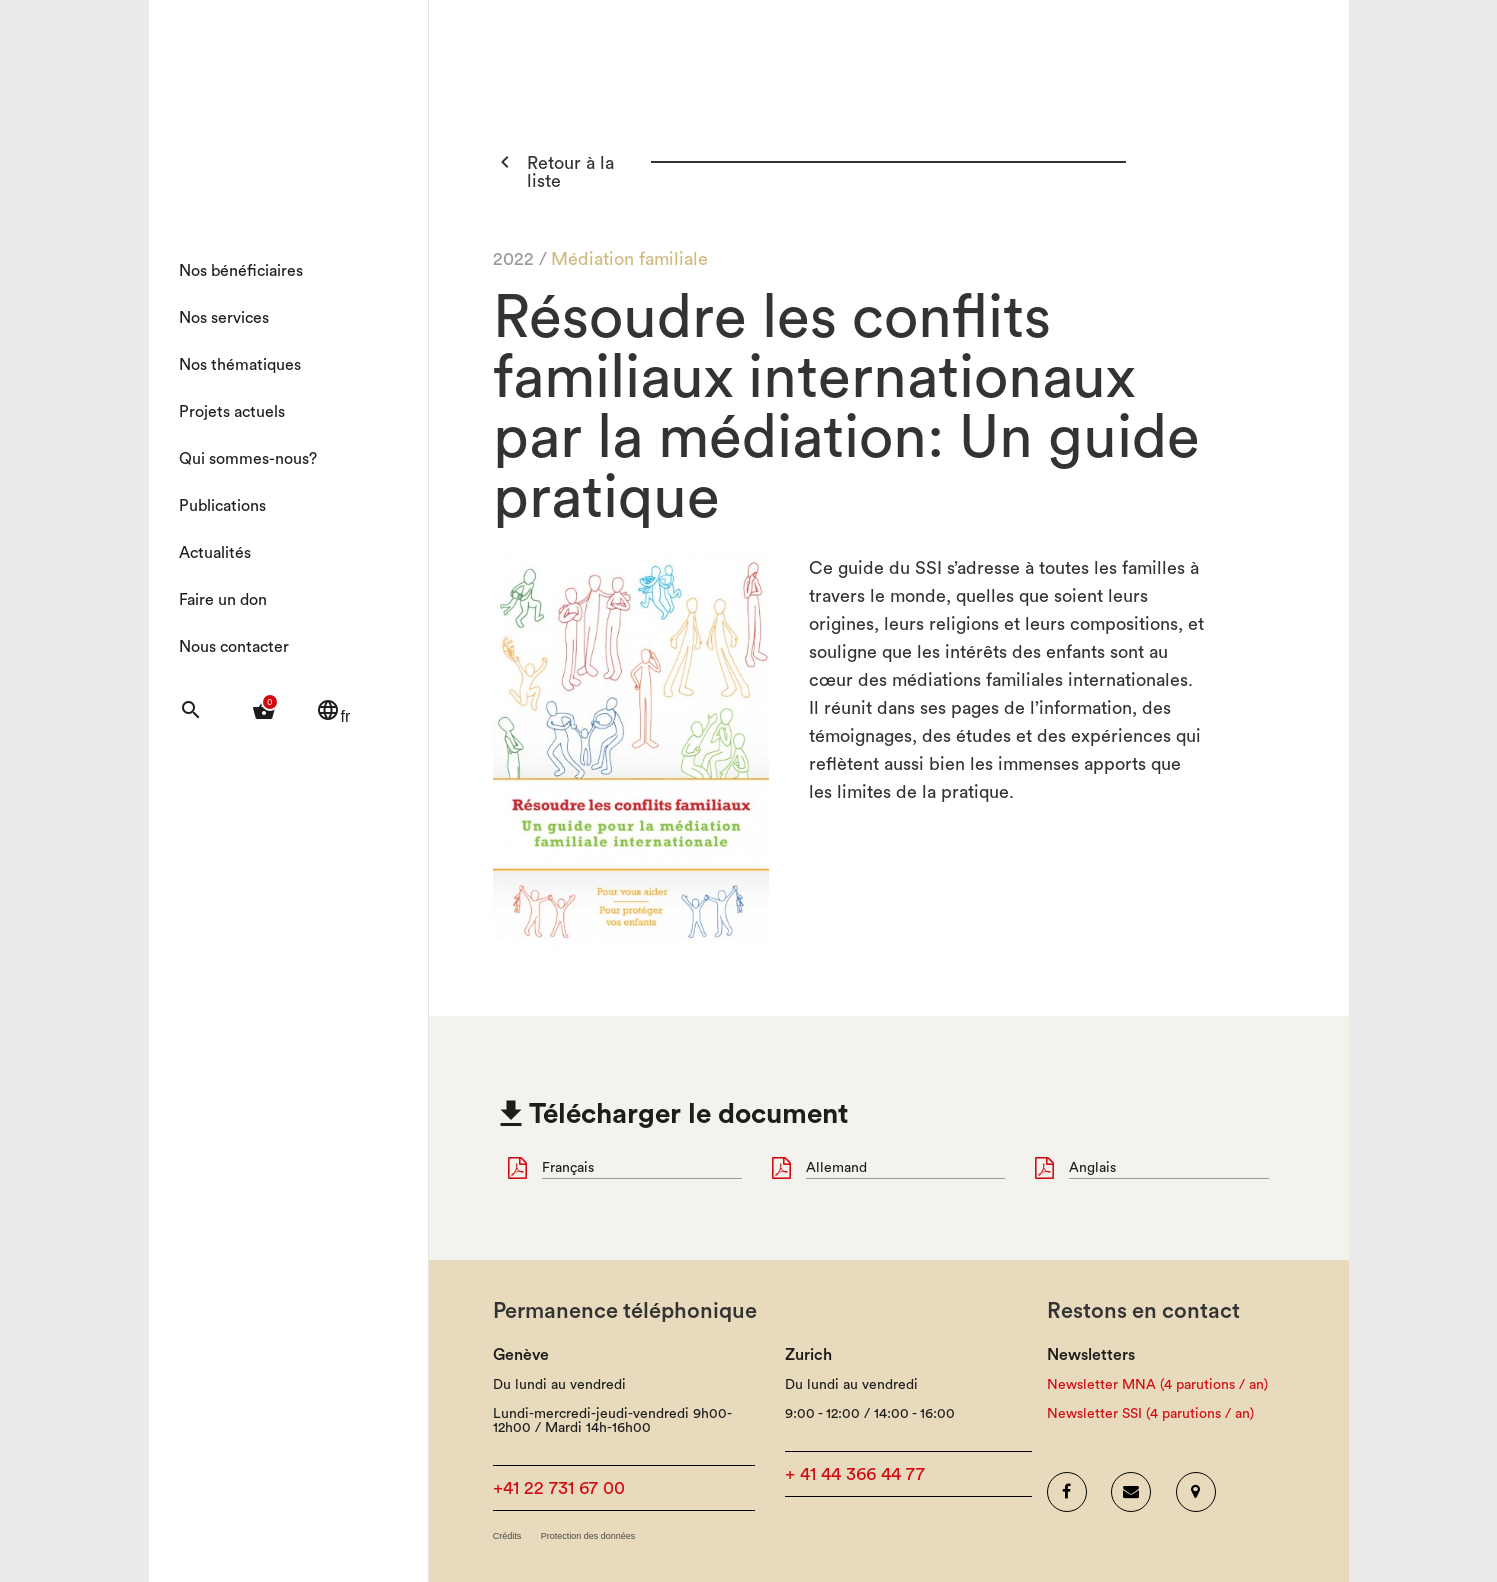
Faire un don (223, 600)
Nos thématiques (240, 365)
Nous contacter (234, 647)
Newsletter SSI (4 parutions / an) (1150, 1414)
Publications (222, 506)
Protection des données (588, 1536)
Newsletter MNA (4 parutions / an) (1157, 1385)
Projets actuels (232, 412)
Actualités (215, 553)
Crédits (507, 1536)
